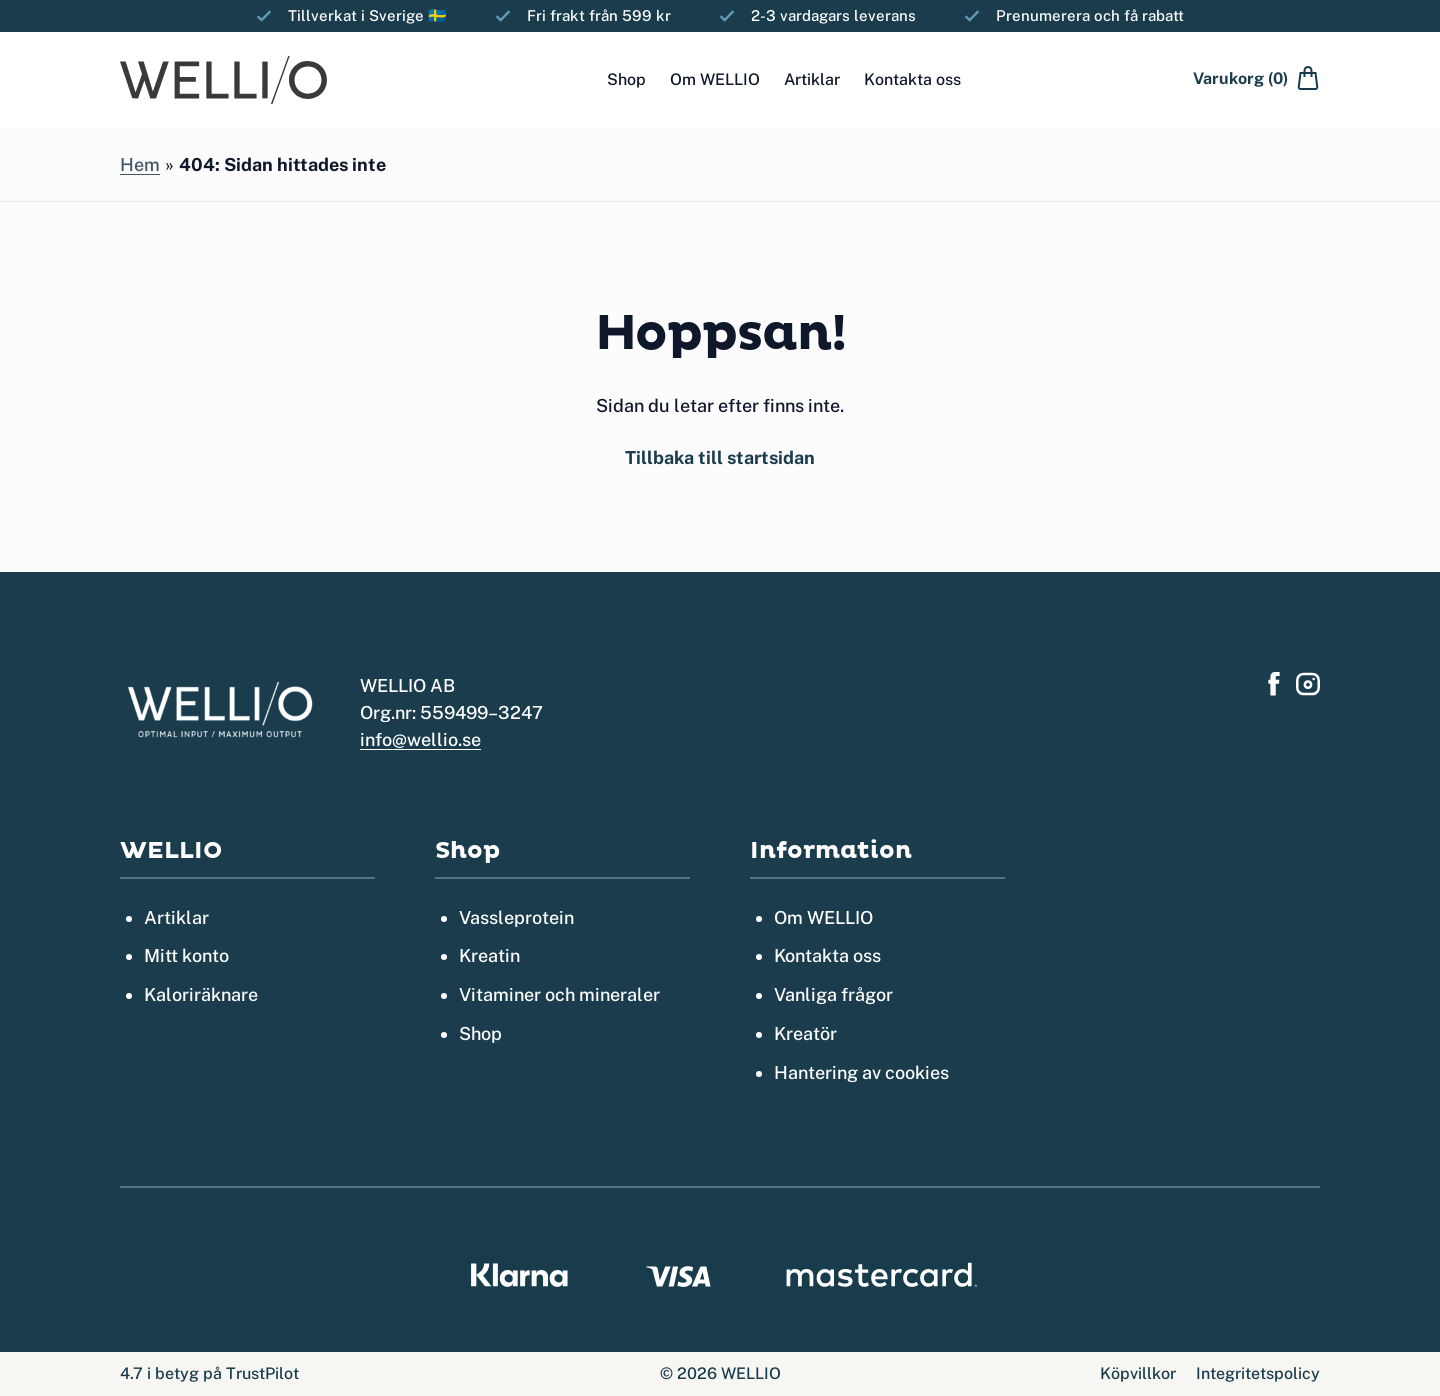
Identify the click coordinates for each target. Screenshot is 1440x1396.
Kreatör (805, 1033)
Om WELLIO (715, 79)
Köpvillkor (1138, 1373)
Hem (140, 164)
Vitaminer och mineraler (559, 994)
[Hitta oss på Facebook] (1274, 684)
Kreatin (489, 955)
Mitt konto (186, 955)
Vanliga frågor (833, 994)
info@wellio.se (420, 739)
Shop (626, 79)
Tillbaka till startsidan (720, 457)
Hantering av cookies (861, 1072)
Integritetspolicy (1258, 1373)
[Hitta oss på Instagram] (1308, 684)
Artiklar (812, 79)
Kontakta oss (912, 79)
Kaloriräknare (201, 994)
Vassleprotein (516, 917)
